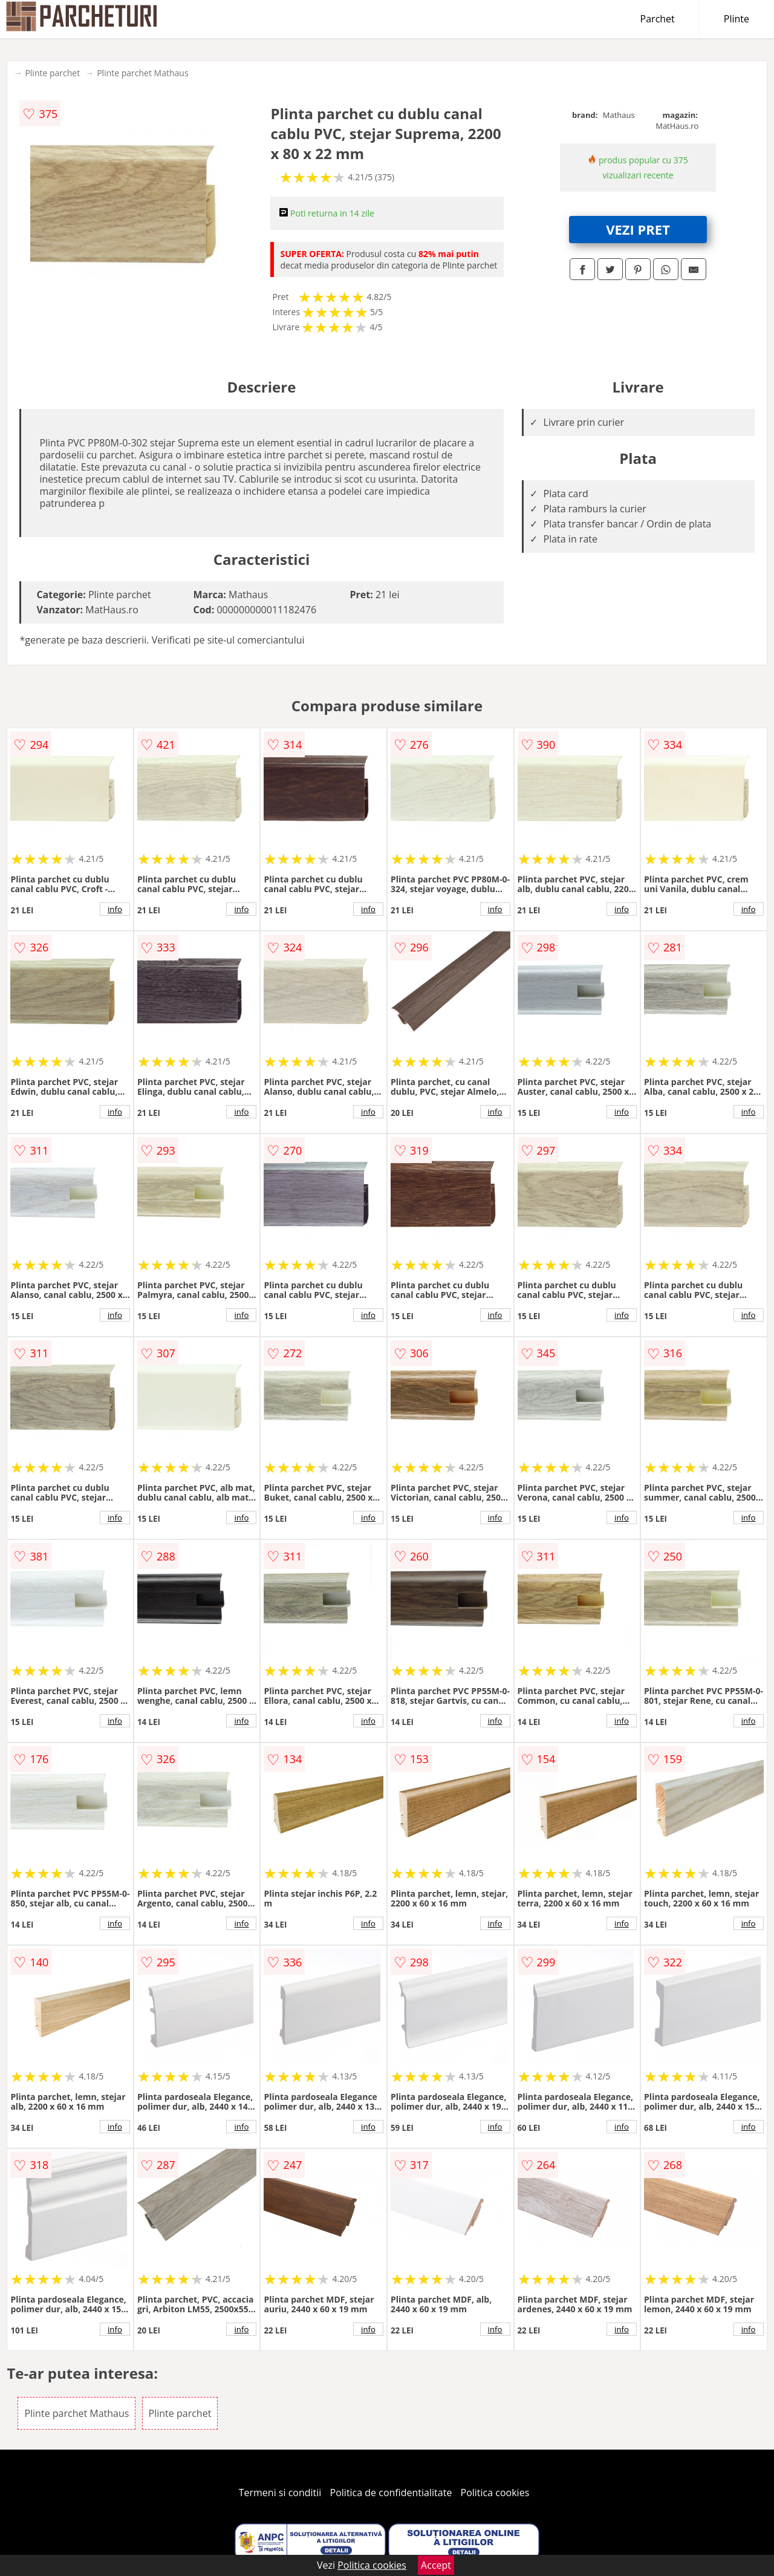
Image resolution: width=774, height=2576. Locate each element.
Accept (436, 2565)
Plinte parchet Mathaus (142, 73)
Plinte (736, 18)
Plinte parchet (52, 73)
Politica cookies (495, 2492)
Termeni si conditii (280, 2492)
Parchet (657, 18)
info (115, 909)
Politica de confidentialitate (391, 2492)
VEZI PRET (638, 229)
